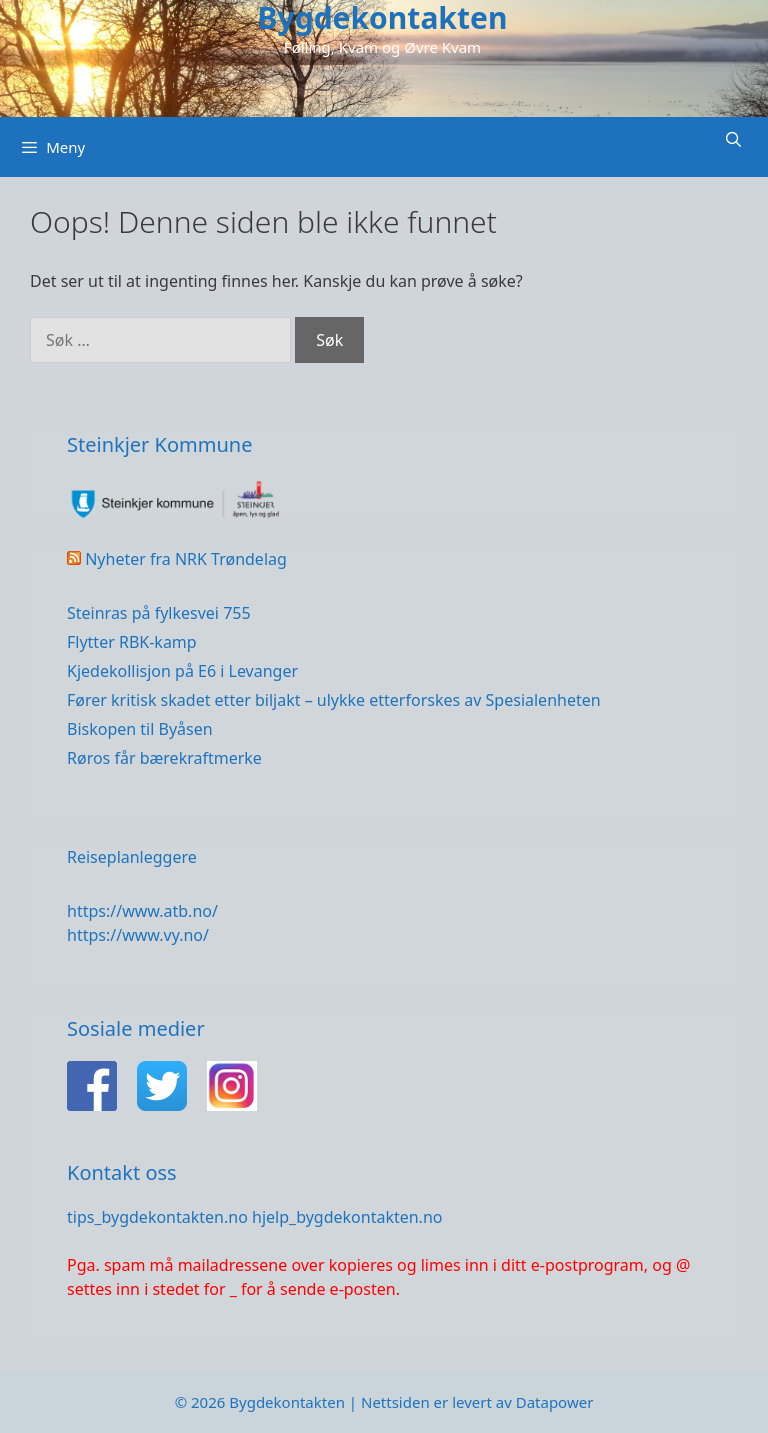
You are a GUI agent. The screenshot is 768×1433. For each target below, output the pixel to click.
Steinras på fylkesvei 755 (159, 613)
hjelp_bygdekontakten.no (347, 1217)
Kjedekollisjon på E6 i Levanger (182, 671)
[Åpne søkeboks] (733, 139)
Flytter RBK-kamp (132, 642)
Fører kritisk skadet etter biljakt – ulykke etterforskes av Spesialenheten (334, 700)
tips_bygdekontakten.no (157, 1217)
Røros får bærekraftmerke (164, 758)
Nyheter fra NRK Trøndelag (186, 559)
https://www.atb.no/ (142, 911)
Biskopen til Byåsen (140, 729)
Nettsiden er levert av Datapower (477, 1402)
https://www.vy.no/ (138, 935)
